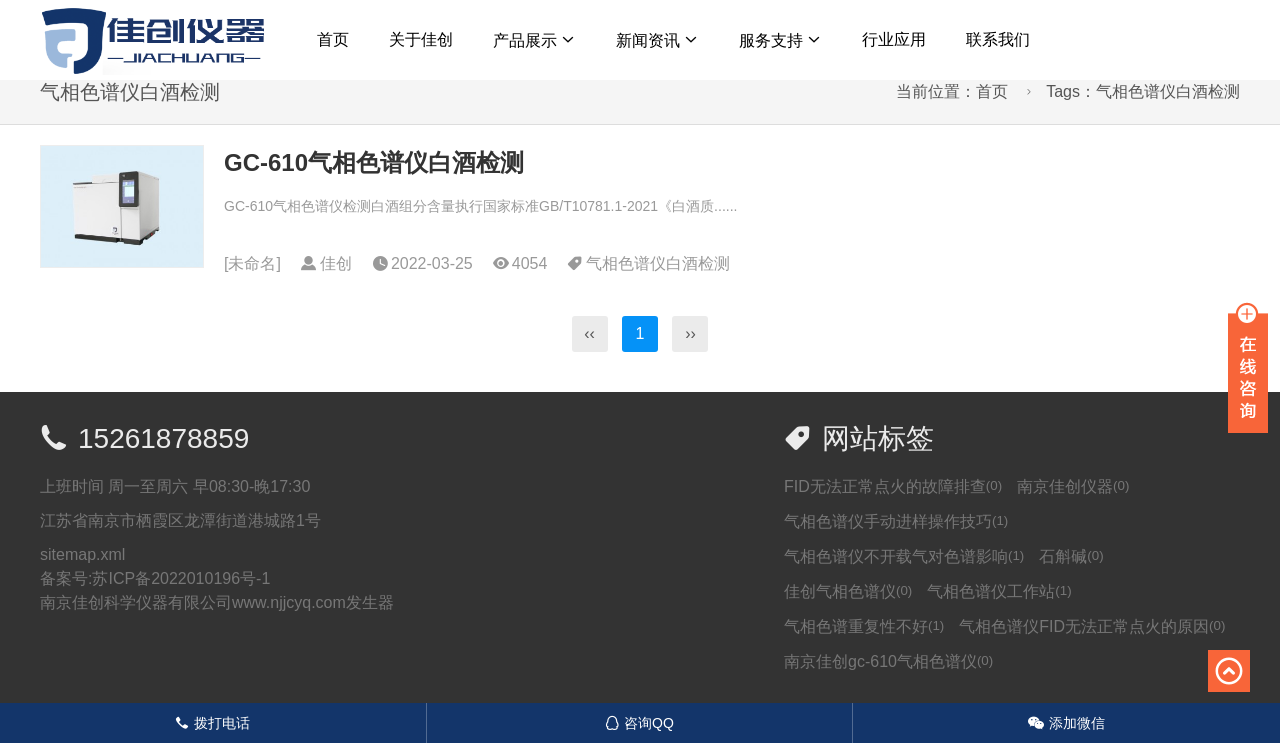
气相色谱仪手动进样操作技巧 (896, 521)
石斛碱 (1071, 556)
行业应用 (894, 39)
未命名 (252, 263)
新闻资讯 (648, 40)
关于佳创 (421, 39)
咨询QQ (639, 723)
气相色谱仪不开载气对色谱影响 (904, 556)
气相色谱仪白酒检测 (658, 263)
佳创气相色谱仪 (848, 591)
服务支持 (771, 40)
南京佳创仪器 (1073, 486)
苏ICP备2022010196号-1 (181, 578)
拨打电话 (212, 723)
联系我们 (998, 39)
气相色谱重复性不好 (864, 626)
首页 (333, 39)
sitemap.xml (82, 554)
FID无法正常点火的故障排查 (893, 486)
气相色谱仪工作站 (999, 591)
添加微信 (1066, 723)
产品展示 (525, 40)
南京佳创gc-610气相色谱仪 (888, 661)
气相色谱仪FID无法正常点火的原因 (1092, 626)
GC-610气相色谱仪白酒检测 (374, 162)
